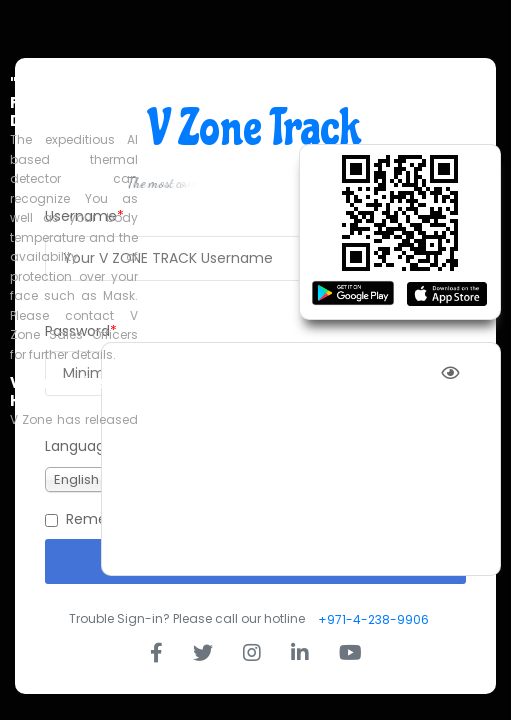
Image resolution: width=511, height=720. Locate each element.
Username (81, 216)
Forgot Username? (410, 294)
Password (77, 331)
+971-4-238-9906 (373, 619)
